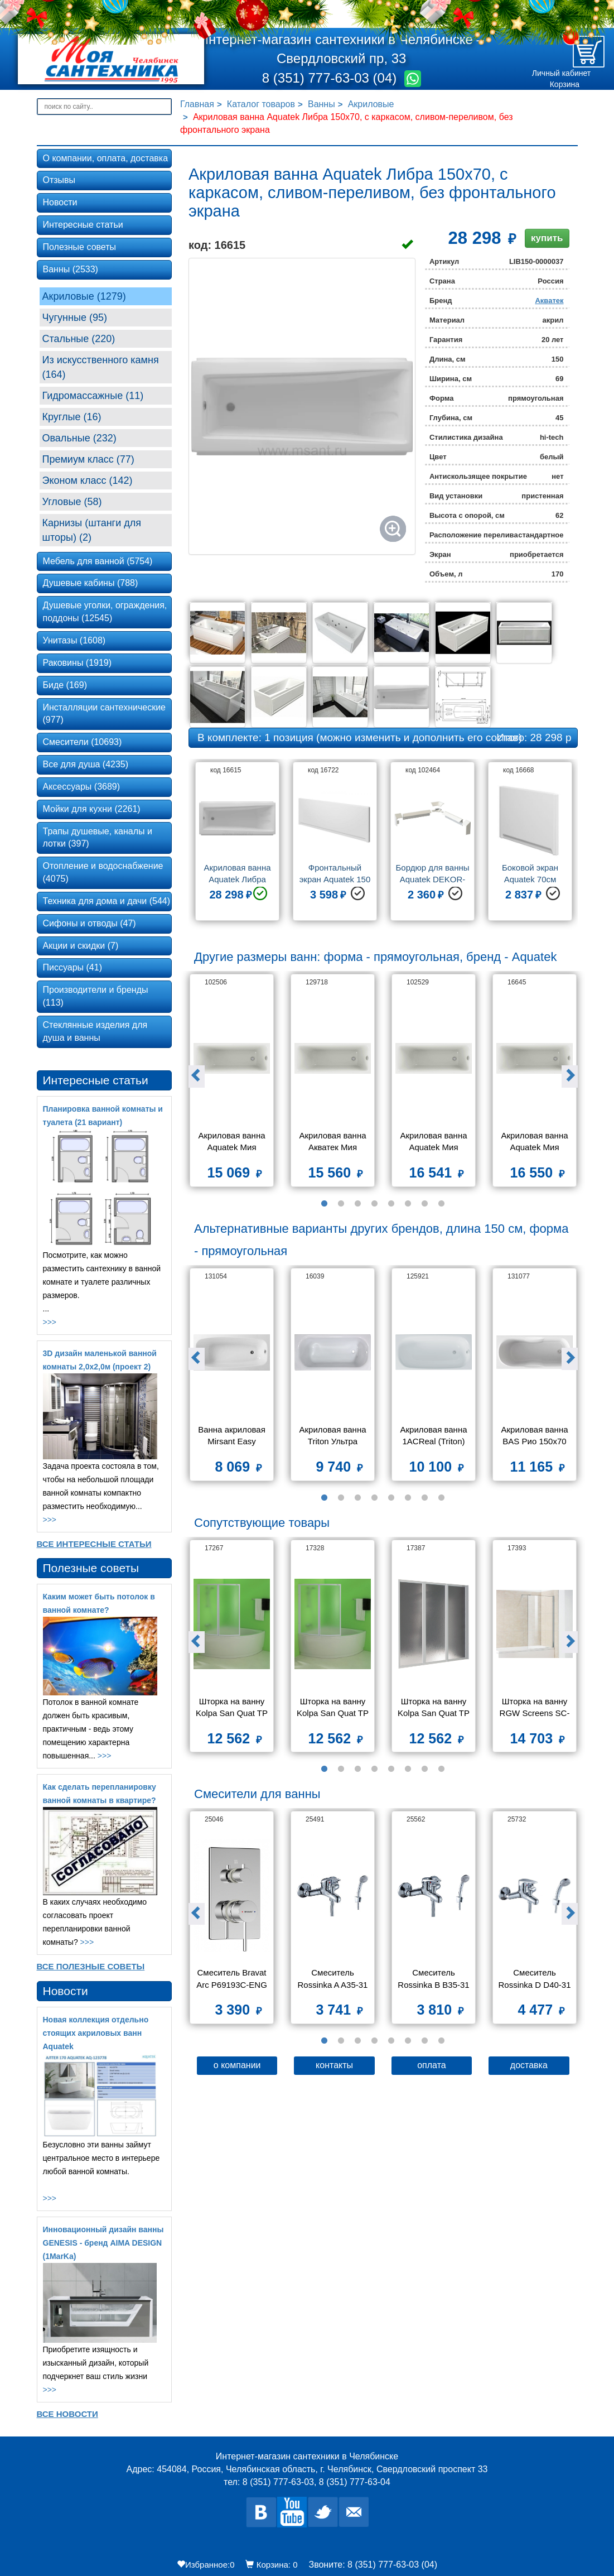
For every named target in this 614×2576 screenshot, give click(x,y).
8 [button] (441, 1203)
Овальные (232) (79, 438)
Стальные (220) (78, 338)
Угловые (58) (72, 501)
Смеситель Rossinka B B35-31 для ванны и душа (435, 1980)
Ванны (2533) (70, 269)
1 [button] (324, 1203)
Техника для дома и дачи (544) (107, 901)
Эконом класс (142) (87, 480)
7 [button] (425, 1203)
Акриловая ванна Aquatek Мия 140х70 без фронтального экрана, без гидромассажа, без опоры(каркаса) (434, 1143)
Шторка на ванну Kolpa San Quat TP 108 (233, 1708)
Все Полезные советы (91, 1966)
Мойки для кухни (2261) (92, 809)
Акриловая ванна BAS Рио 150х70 (535, 1435)
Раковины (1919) (77, 662)
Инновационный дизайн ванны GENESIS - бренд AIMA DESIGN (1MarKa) (103, 2243)
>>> (50, 1322)
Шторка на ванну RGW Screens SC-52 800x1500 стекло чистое (535, 1708)
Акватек (549, 300)
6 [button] (408, 1203)
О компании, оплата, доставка (105, 158)
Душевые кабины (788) (90, 583)
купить (547, 238)
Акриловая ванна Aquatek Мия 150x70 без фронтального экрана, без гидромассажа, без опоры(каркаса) (535, 1143)
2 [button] (341, 1203)
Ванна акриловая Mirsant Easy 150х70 (233, 1437)
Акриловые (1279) (84, 296)
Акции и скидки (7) (81, 945)
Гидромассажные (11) (93, 395)
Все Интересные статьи (94, 1544)
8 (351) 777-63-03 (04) (331, 77)
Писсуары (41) (72, 967)
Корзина (564, 84)
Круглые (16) (71, 416)
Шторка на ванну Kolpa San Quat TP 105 (334, 1708)
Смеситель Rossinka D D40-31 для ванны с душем (534, 1980)
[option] (237, 845)
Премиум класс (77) (88, 459)
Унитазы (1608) (74, 640)
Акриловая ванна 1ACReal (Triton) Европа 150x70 (434, 1437)
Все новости (67, 2414)
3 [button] (358, 1203)
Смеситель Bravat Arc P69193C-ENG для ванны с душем (231, 1980)
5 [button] (391, 1203)
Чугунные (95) (74, 317)
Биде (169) (65, 685)
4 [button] (374, 1203)
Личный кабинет (561, 73)
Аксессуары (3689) (81, 786)
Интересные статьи (83, 224)
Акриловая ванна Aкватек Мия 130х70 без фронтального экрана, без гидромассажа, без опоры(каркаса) (333, 1143)
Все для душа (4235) (86, 764)
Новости (60, 202)
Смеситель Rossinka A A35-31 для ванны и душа (333, 1980)
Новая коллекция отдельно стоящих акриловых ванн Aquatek (96, 2033)
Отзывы (59, 180)
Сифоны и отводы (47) (89, 923)
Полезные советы (80, 247)
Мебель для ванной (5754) (98, 561)
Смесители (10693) (82, 742)
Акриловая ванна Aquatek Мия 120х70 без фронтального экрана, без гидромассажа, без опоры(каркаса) (232, 1143)
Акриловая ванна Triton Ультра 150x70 (333, 1437)
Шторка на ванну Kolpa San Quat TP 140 (435, 1708)
